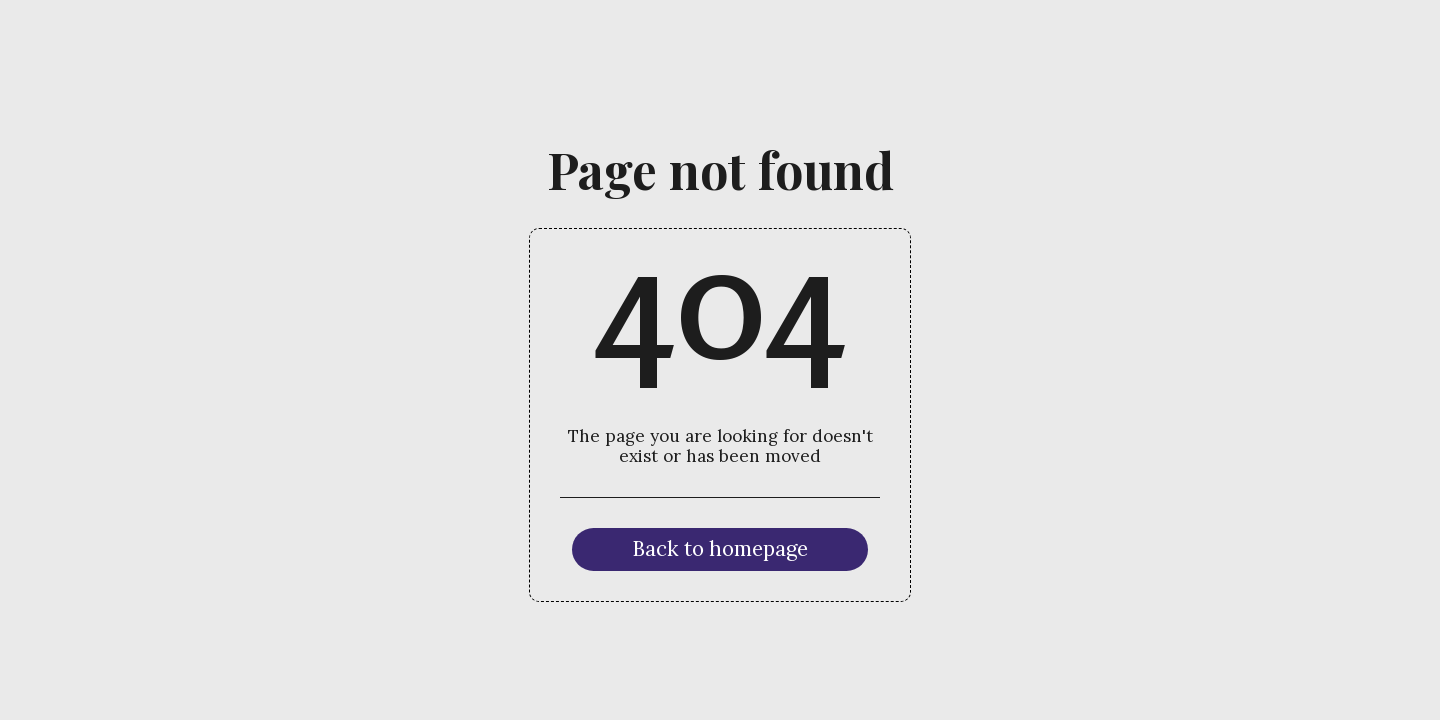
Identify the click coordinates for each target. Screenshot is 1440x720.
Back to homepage (720, 548)
